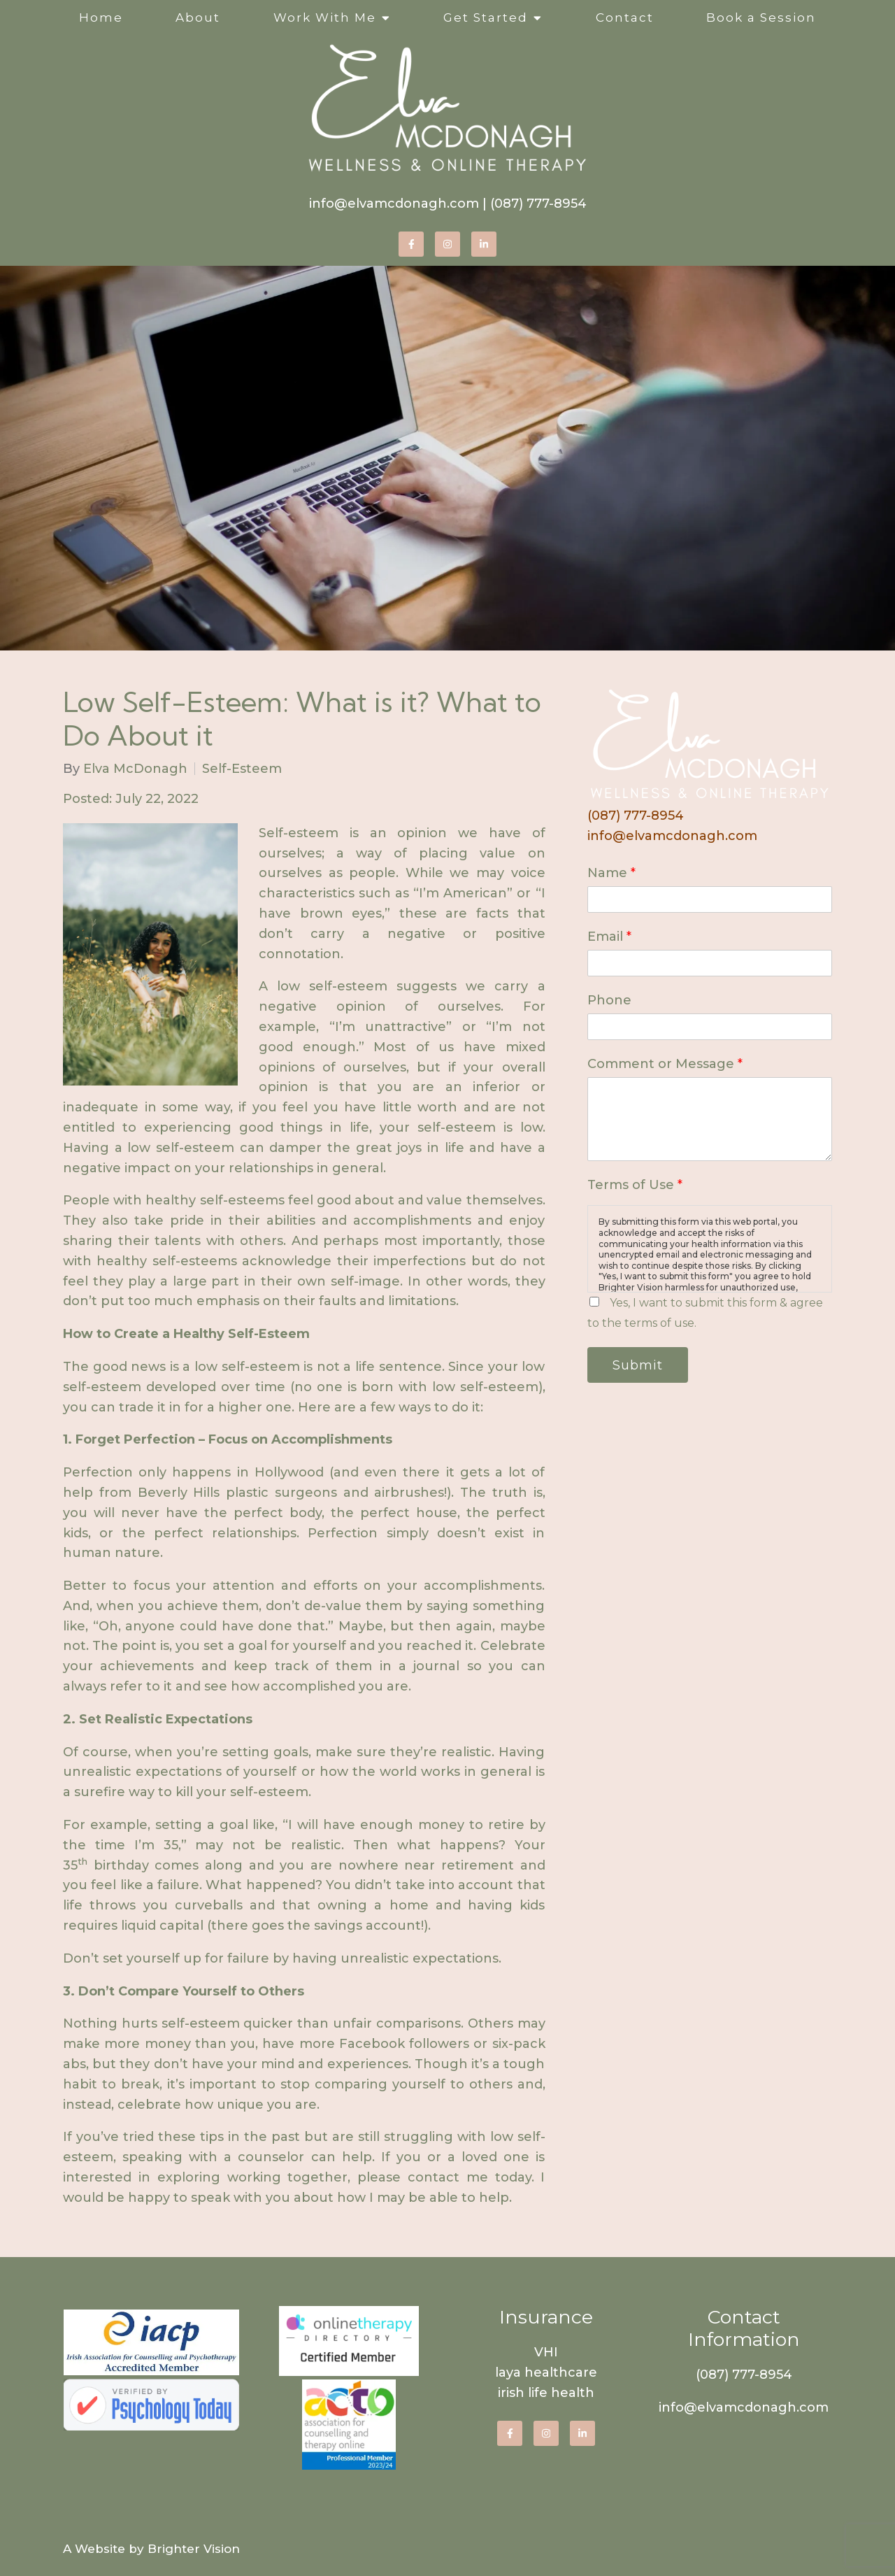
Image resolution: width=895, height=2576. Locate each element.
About (198, 17)
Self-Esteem (242, 768)
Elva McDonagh (135, 768)
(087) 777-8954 (538, 203)
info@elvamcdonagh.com (394, 203)
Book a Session (761, 17)
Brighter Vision (194, 2549)
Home (101, 17)
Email (609, 936)
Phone (609, 1000)
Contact (625, 17)
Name (611, 873)
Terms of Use (634, 1185)
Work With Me (324, 17)
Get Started (485, 17)
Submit (638, 1365)
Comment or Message (665, 1064)
